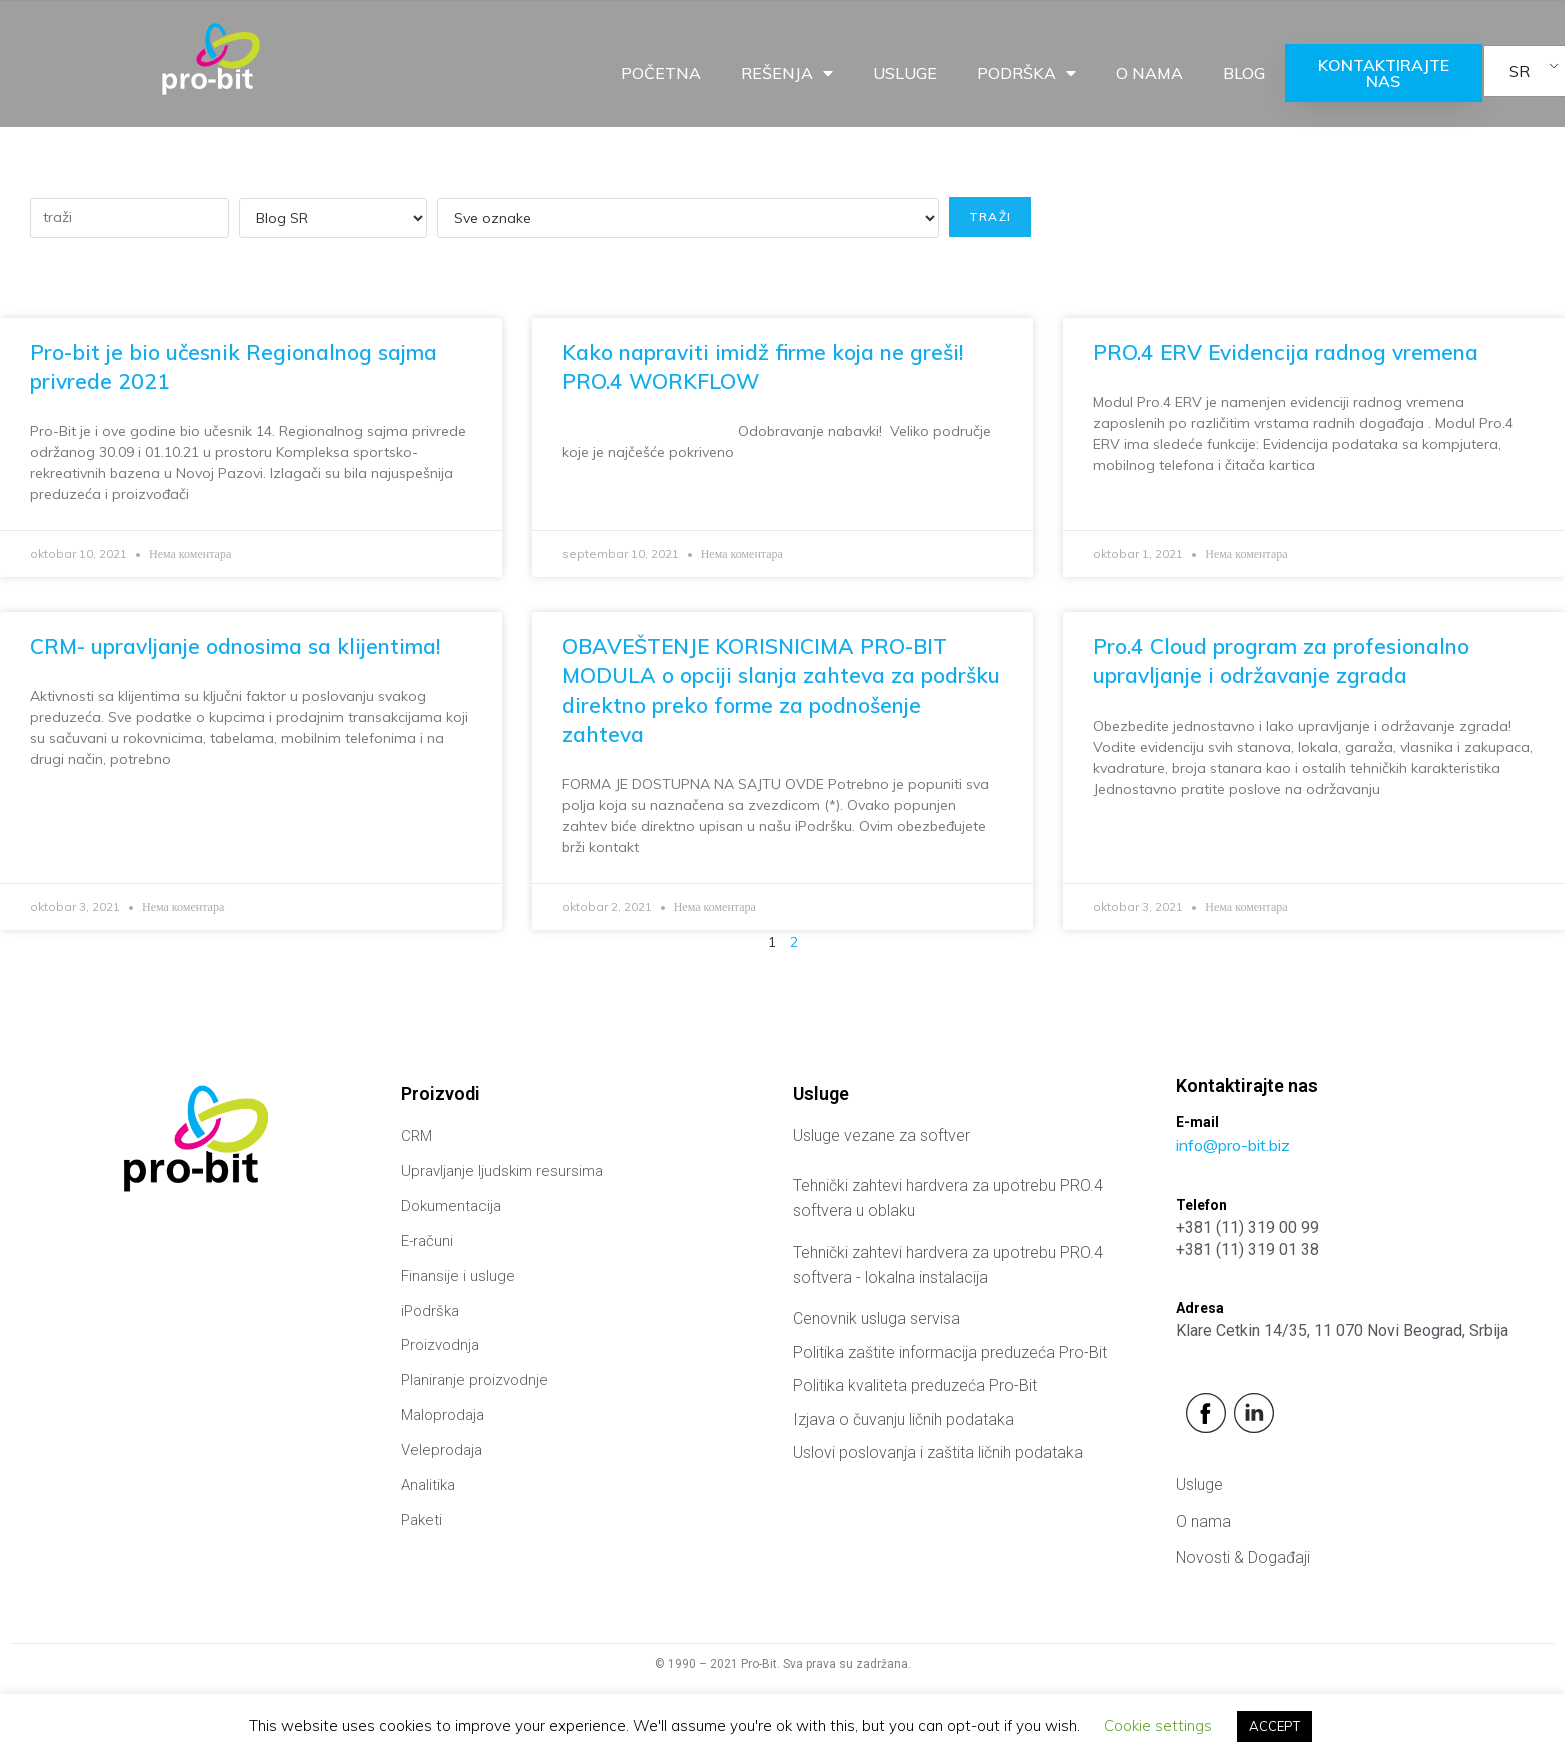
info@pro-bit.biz (1233, 1145)
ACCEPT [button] (1274, 1726)
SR (1519, 71)
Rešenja (787, 73)
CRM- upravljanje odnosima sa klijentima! (235, 646)
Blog (1244, 73)
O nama (1149, 73)
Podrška (1026, 73)
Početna (661, 73)
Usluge (905, 73)
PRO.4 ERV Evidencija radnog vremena (1285, 352)
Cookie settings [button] (1158, 1725)
